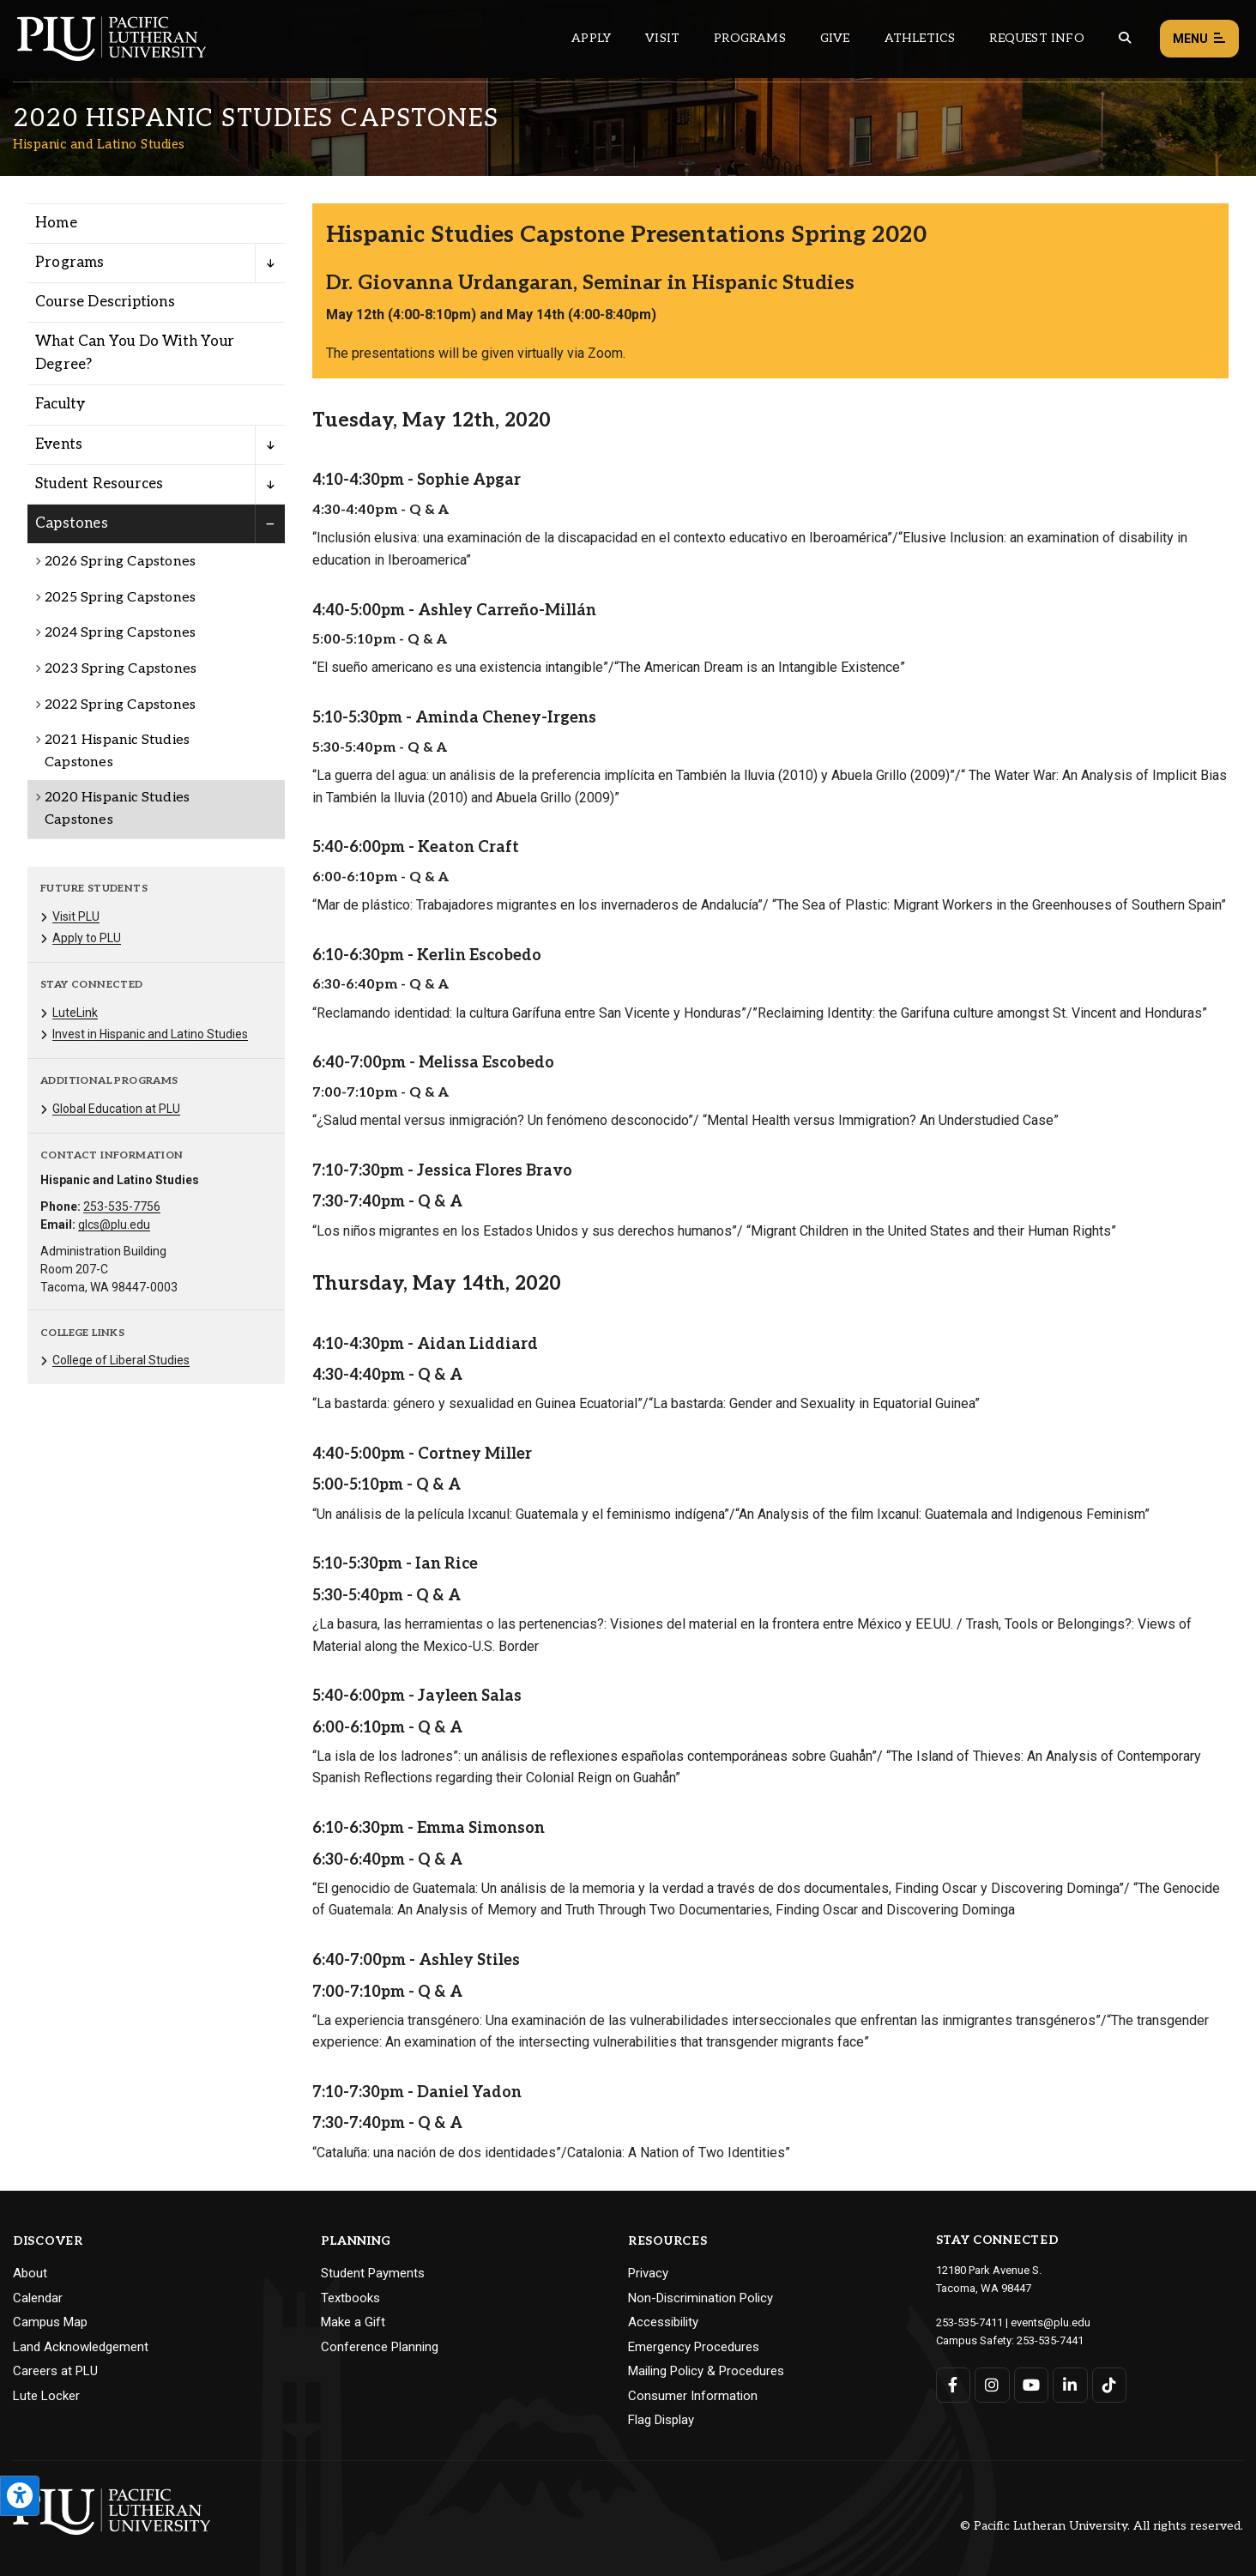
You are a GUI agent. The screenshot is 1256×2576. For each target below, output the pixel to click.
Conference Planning (379, 2347)
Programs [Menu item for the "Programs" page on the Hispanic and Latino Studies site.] (70, 262)
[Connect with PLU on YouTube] (1031, 2385)
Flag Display (661, 2420)
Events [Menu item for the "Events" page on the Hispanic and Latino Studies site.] (58, 444)
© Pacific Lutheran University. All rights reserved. (1101, 2525)
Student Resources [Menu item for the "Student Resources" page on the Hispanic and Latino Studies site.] (99, 484)
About (30, 2273)
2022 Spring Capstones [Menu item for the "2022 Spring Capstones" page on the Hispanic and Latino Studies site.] (120, 705)
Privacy (648, 2273)
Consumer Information (693, 2396)
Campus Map (50, 2322)
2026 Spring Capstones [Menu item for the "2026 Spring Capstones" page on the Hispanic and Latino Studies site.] (120, 561)
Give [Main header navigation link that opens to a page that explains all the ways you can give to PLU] (835, 38)
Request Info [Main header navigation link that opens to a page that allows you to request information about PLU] (1036, 38)
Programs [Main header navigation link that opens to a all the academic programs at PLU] (750, 38)
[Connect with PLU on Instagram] (992, 2385)
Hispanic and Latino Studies (99, 144)
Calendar (38, 2298)
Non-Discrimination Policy (700, 2298)
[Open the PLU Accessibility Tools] (19, 2496)
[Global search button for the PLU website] (1124, 38)
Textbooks (350, 2298)
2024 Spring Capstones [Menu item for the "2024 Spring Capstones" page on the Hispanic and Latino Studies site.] (120, 633)
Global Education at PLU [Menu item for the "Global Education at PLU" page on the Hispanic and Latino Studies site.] (116, 1109)
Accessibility (663, 2322)
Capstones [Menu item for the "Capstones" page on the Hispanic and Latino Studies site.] (71, 523)
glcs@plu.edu (114, 1224)
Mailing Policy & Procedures (706, 2371)
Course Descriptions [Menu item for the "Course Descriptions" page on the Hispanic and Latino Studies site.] (105, 302)
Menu (1199, 39)
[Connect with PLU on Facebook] (953, 2385)
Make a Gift (353, 2322)
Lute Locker (46, 2396)
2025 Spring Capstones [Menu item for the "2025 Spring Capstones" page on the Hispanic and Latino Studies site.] (120, 598)
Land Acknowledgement (80, 2347)
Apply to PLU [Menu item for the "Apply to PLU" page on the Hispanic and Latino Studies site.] (86, 938)
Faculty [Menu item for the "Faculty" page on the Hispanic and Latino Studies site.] (60, 404)
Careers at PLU (55, 2371)
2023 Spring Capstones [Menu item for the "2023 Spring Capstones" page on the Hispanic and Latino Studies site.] (120, 669)
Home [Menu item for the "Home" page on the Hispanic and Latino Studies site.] (56, 223)
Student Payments (373, 2273)
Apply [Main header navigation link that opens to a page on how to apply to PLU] (591, 38)
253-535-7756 (121, 1206)
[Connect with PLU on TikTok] (1109, 2385)
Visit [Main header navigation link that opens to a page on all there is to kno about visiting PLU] (662, 38)
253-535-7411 (969, 2322)
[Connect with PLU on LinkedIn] (1070, 2385)
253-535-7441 (1050, 2340)
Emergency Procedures (693, 2347)
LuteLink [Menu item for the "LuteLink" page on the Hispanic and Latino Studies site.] (75, 1012)
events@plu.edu (1050, 2322)
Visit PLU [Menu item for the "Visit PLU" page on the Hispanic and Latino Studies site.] (76, 916)
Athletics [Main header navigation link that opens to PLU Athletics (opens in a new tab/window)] (920, 38)
